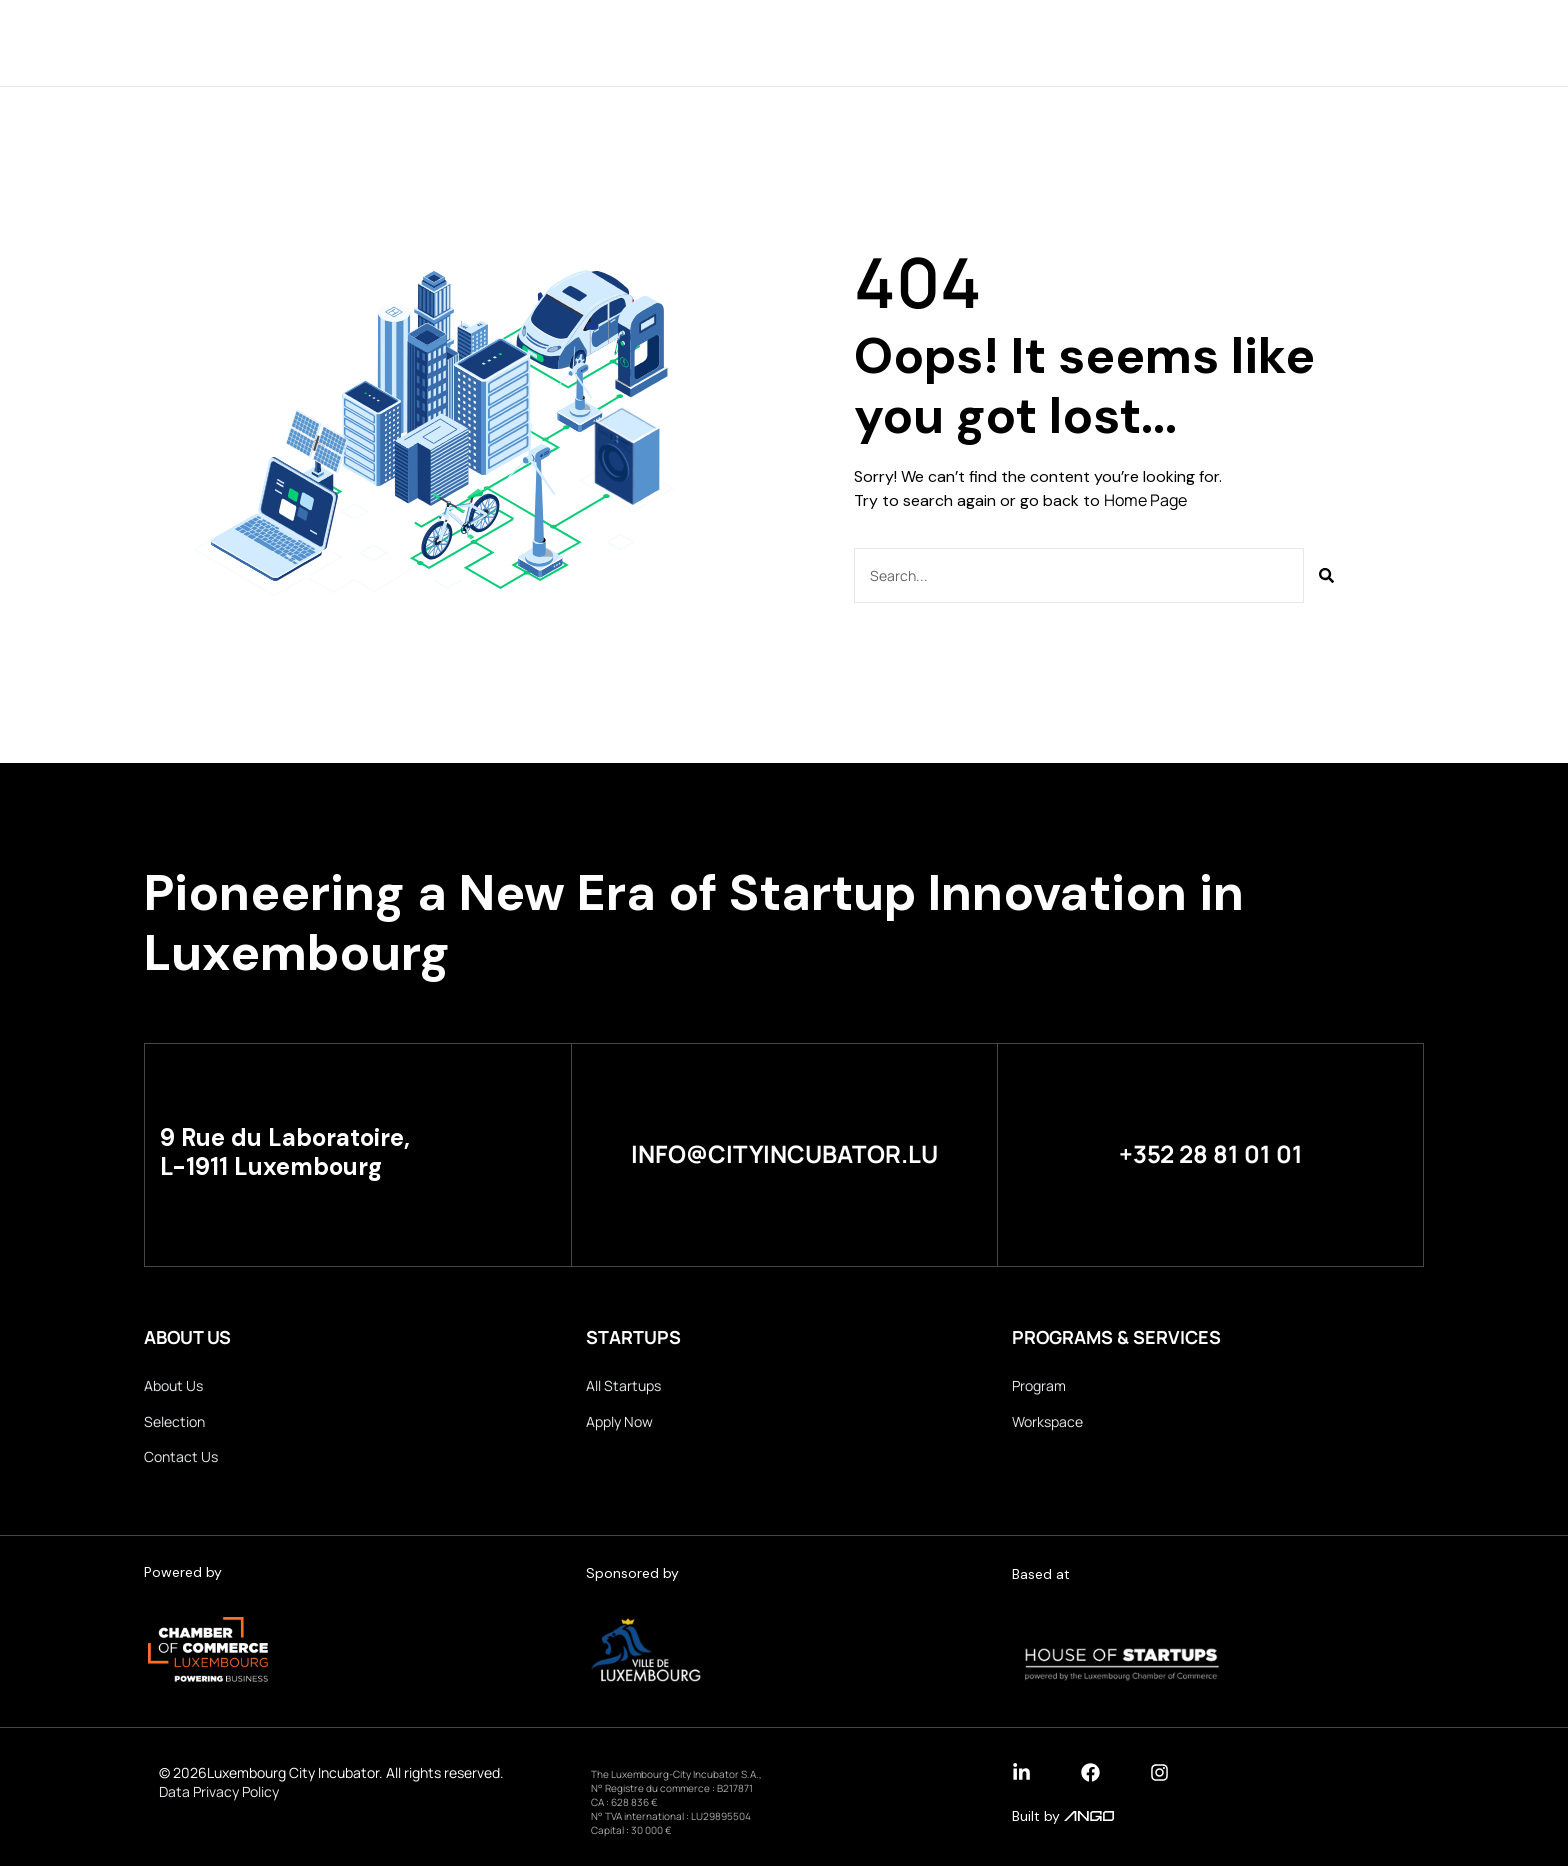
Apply (1051, 42)
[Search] (1326, 575)
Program (827, 42)
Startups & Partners (658, 42)
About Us (486, 42)
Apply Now (619, 1421)
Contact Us (181, 1456)
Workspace (1047, 1421)
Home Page (1145, 500)
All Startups (623, 1385)
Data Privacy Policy (219, 1791)
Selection (946, 42)
